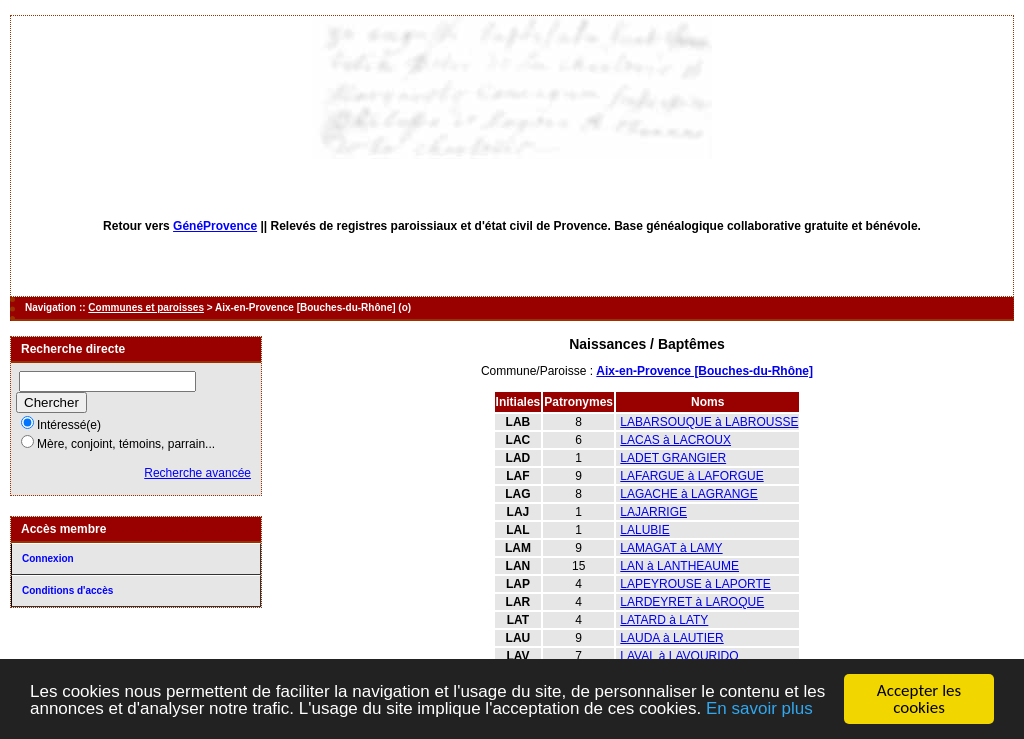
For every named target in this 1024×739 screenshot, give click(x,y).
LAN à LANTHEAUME (679, 566)
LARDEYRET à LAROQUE (692, 602)
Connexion (48, 558)
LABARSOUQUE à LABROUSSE (709, 422)
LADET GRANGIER (673, 458)
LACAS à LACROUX (675, 440)
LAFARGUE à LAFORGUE (691, 476)
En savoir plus (759, 709)
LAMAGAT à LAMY (671, 548)
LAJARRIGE (653, 512)
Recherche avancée (197, 473)
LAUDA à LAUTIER (671, 638)
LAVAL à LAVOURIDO (679, 656)
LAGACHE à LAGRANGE (688, 494)
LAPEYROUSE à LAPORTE (695, 584)
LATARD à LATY (664, 620)
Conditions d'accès (67, 590)
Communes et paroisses (146, 307)
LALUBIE (644, 530)
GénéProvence (215, 226)
